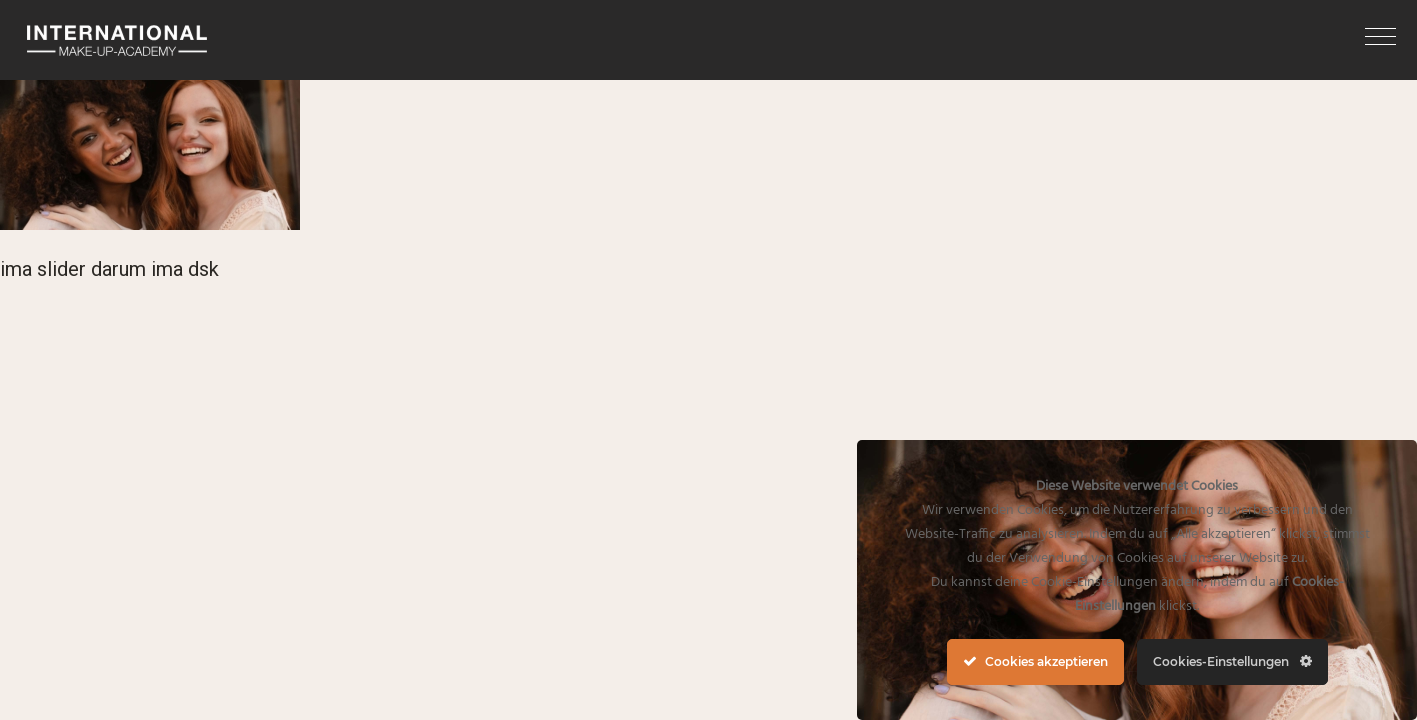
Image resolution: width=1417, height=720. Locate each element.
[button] (1380, 36)
